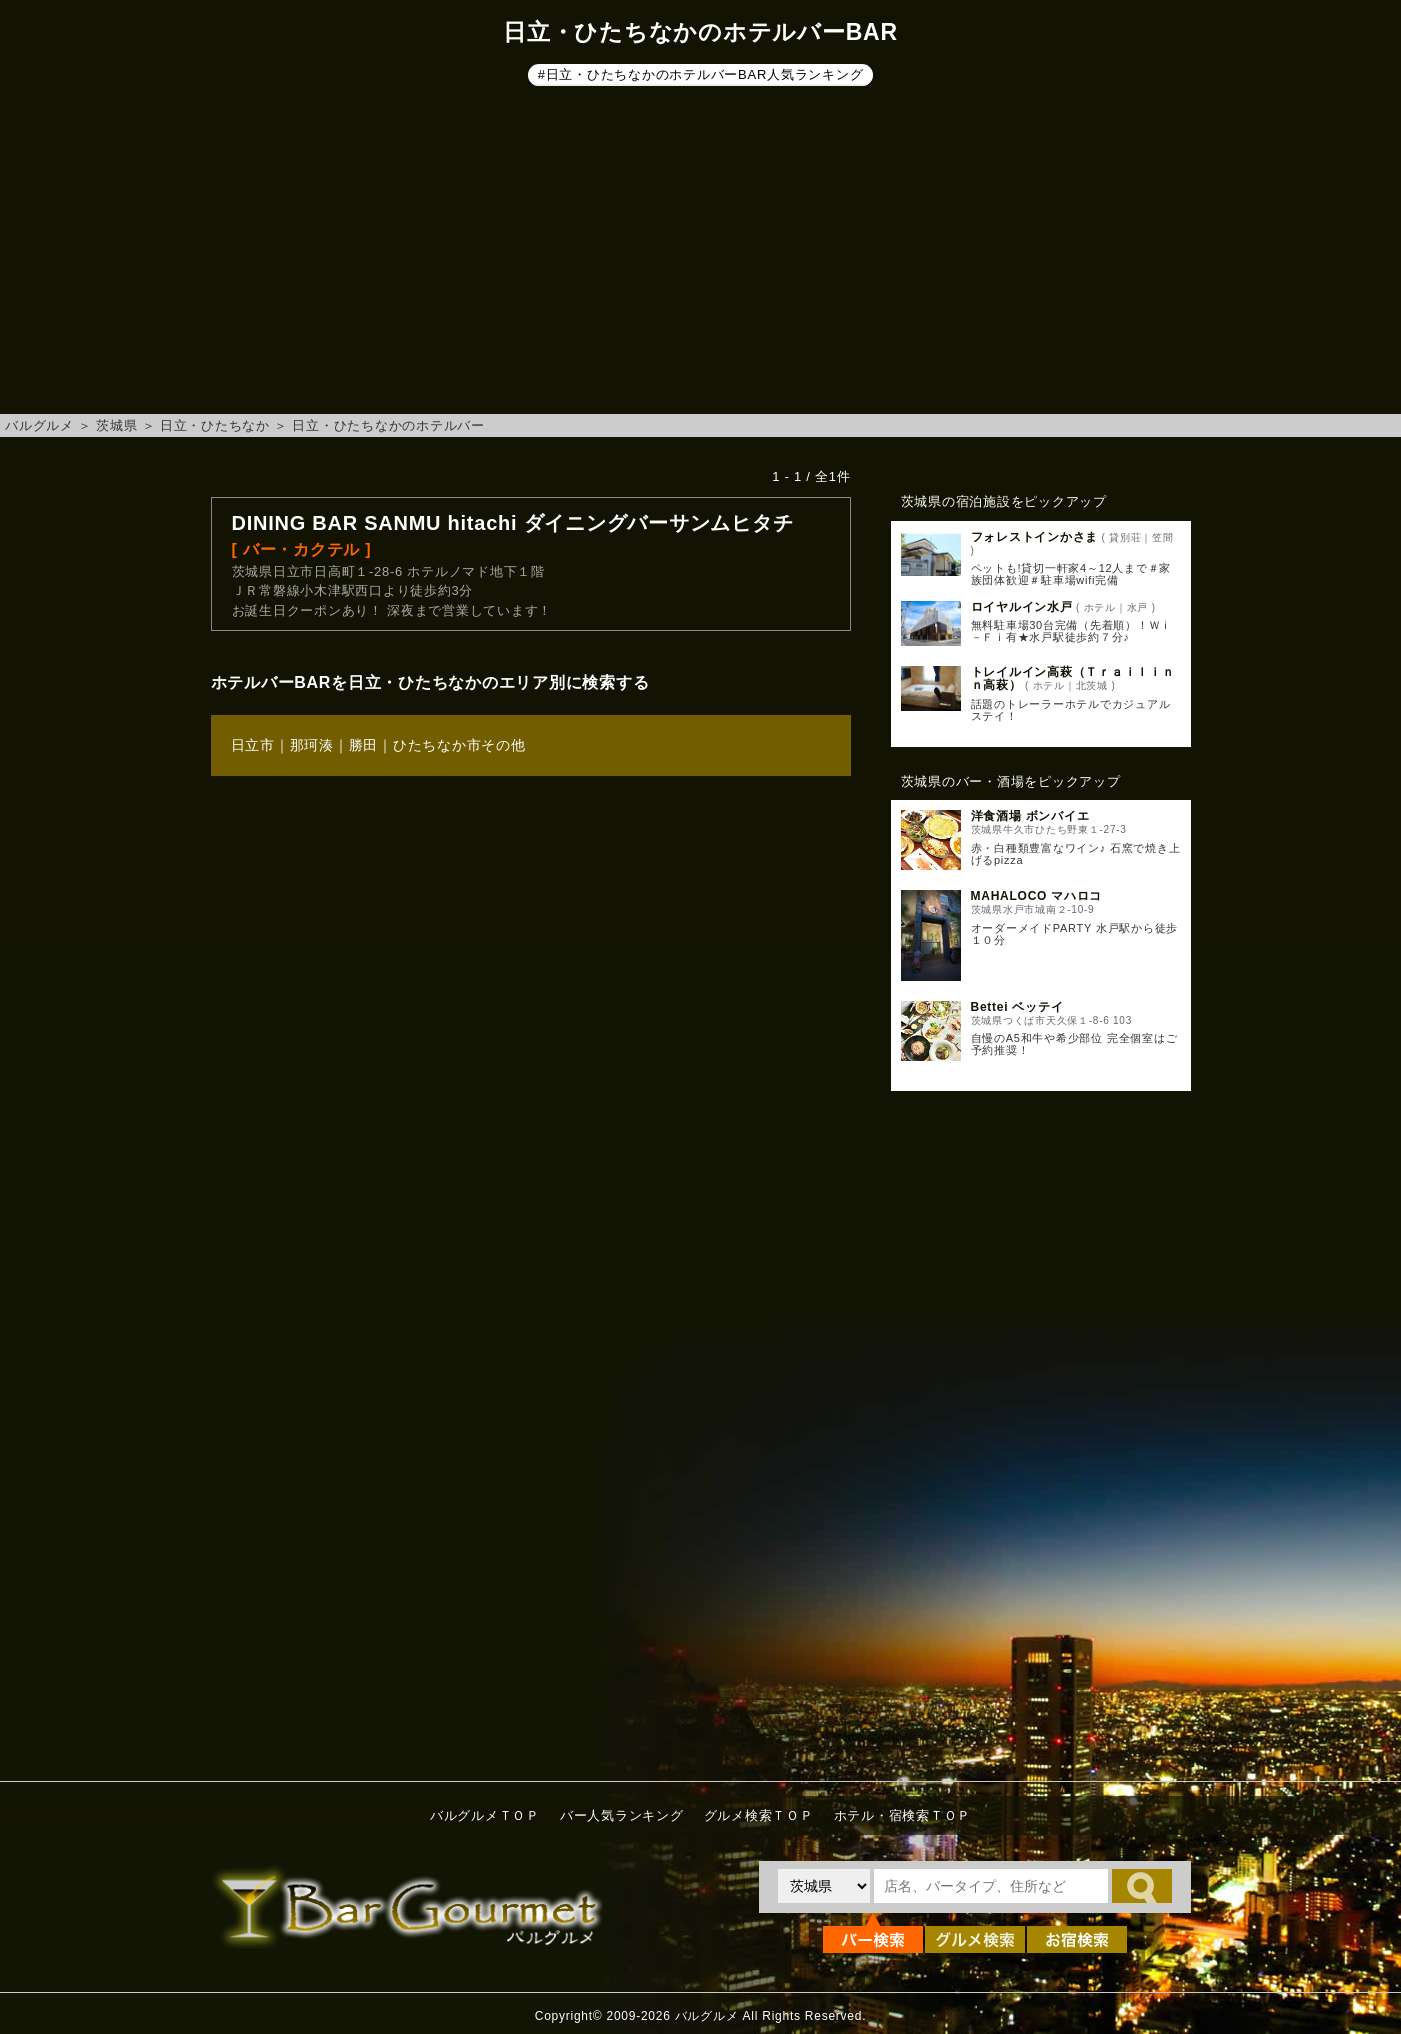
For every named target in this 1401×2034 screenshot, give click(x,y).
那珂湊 (312, 745)
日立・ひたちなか (215, 425)
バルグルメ (39, 425)
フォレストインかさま (1035, 537)
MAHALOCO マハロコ (1037, 896)
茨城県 (116, 425)
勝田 (364, 745)
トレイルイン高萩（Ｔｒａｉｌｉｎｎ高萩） (1073, 678)
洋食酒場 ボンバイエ (1030, 816)
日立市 (253, 745)
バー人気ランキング (622, 1815)
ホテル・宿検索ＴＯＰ (903, 1815)
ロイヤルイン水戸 (1022, 607)
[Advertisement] (701, 254)
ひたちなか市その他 (459, 745)
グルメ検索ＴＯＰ (759, 1815)
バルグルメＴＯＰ (485, 1815)
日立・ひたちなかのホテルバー (388, 425)
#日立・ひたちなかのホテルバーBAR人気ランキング (701, 74)
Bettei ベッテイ (1017, 1007)
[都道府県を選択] (824, 1886)
